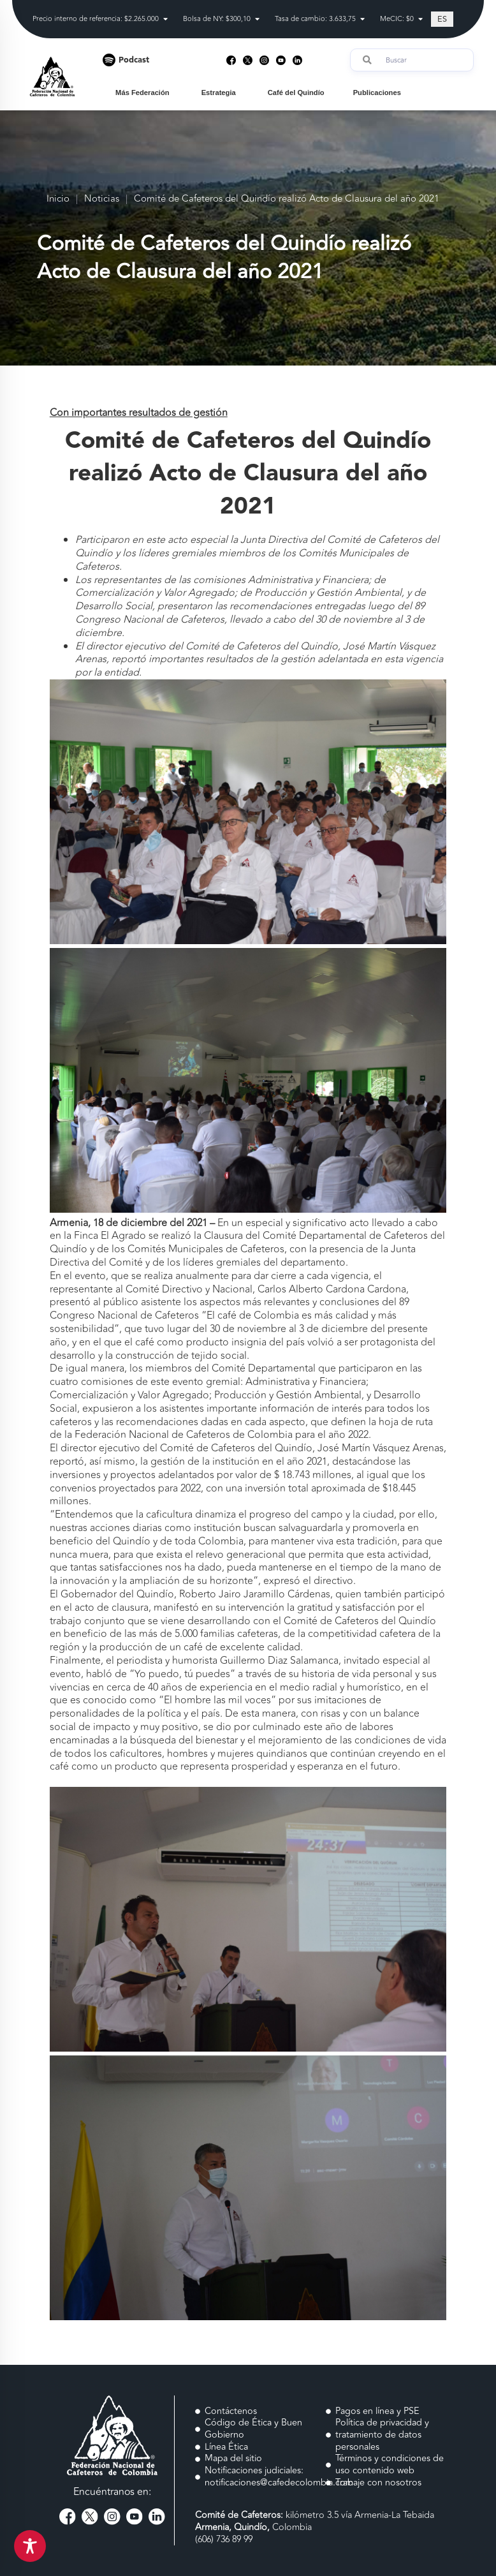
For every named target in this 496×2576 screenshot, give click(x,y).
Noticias (101, 199)
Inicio (58, 199)
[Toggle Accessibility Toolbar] (30, 2546)
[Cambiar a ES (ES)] (442, 19)
